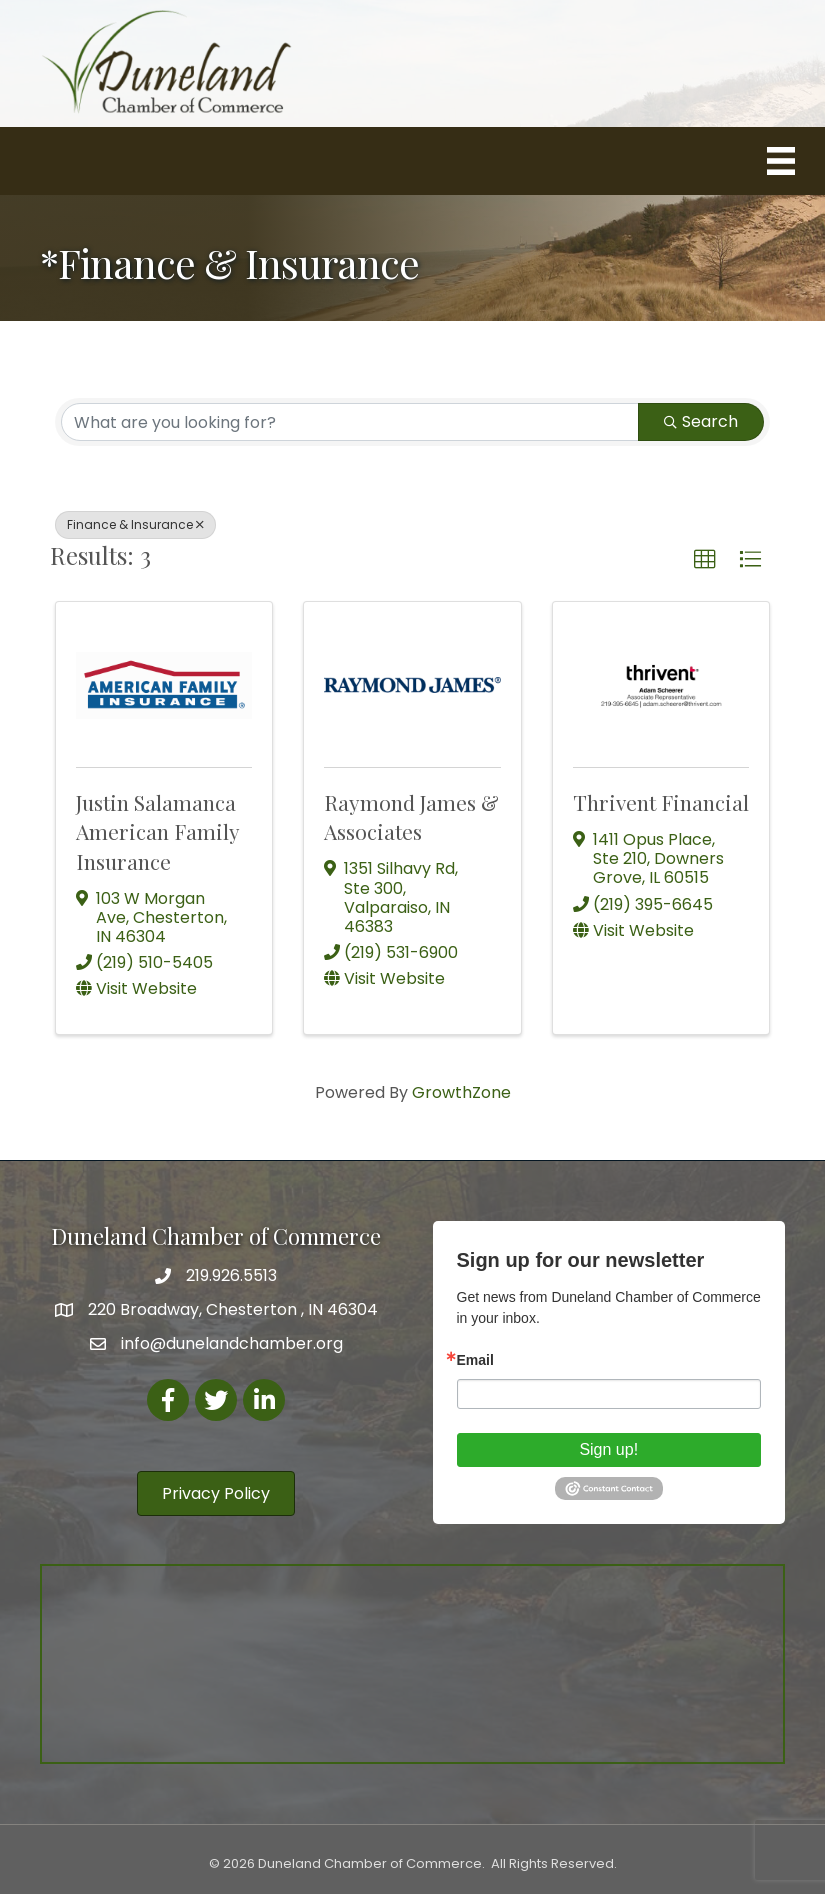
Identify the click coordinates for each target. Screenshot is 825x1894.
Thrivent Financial (661, 802)
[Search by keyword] (350, 422)
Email (475, 1360)
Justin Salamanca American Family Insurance (157, 831)
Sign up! (608, 1449)
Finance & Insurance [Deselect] (135, 524)
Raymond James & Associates (411, 816)
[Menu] (781, 161)
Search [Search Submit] (701, 421)
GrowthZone (461, 1092)
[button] (705, 560)
